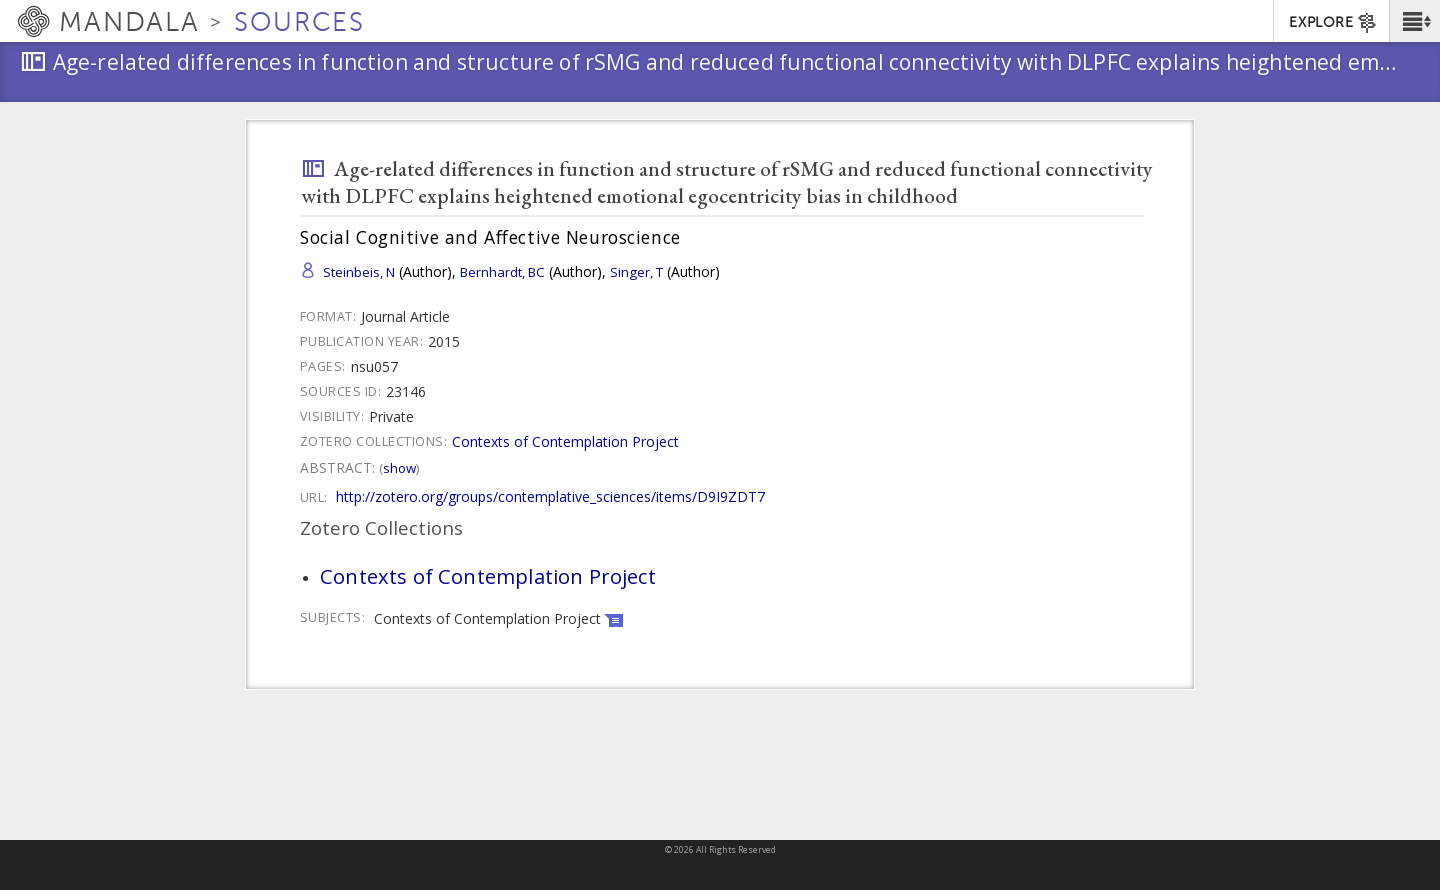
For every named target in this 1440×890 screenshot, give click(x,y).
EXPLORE (1333, 23)
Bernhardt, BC (502, 272)
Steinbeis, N (359, 272)
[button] (1414, 21)
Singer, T (636, 272)
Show (399, 468)
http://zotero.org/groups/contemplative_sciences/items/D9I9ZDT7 (550, 496)
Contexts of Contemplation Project (565, 441)
